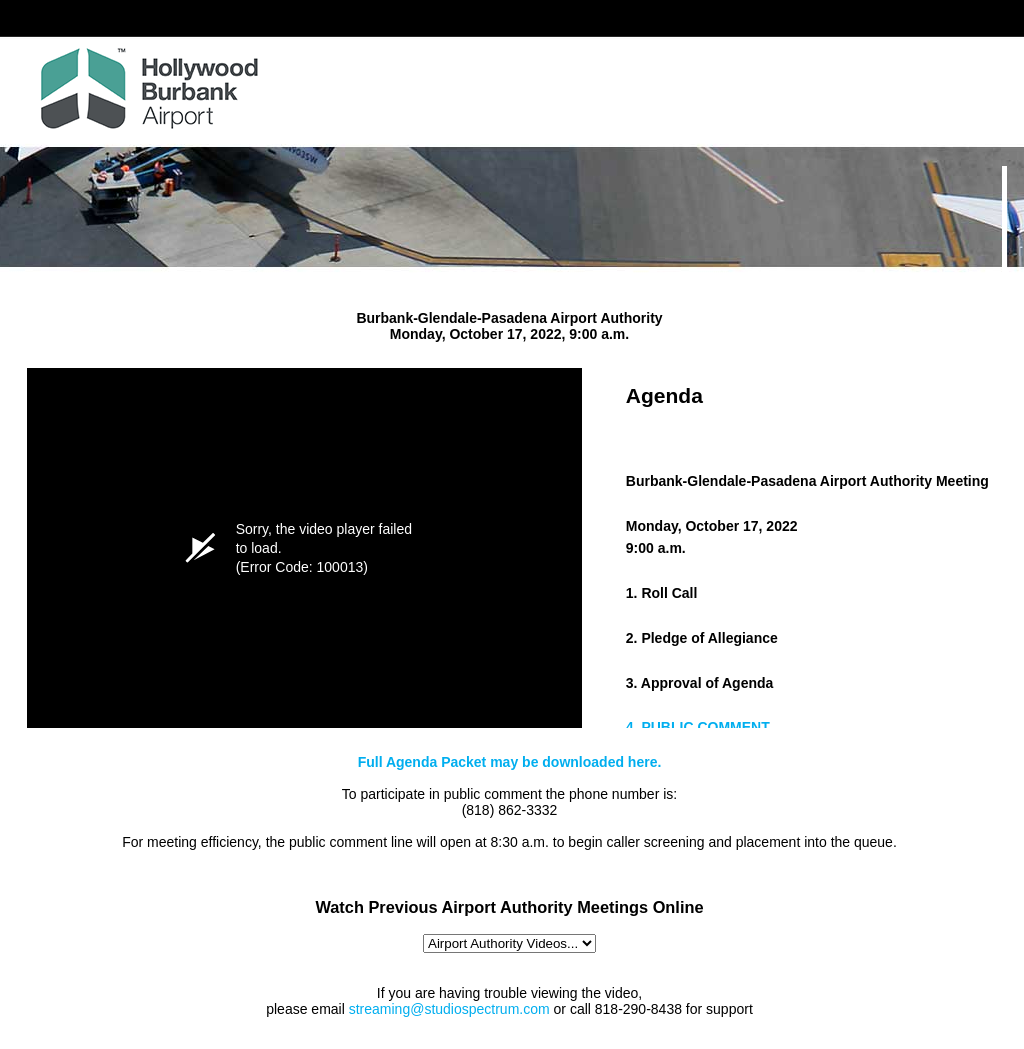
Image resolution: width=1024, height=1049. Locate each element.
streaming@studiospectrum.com (449, 1009)
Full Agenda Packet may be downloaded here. (510, 762)
